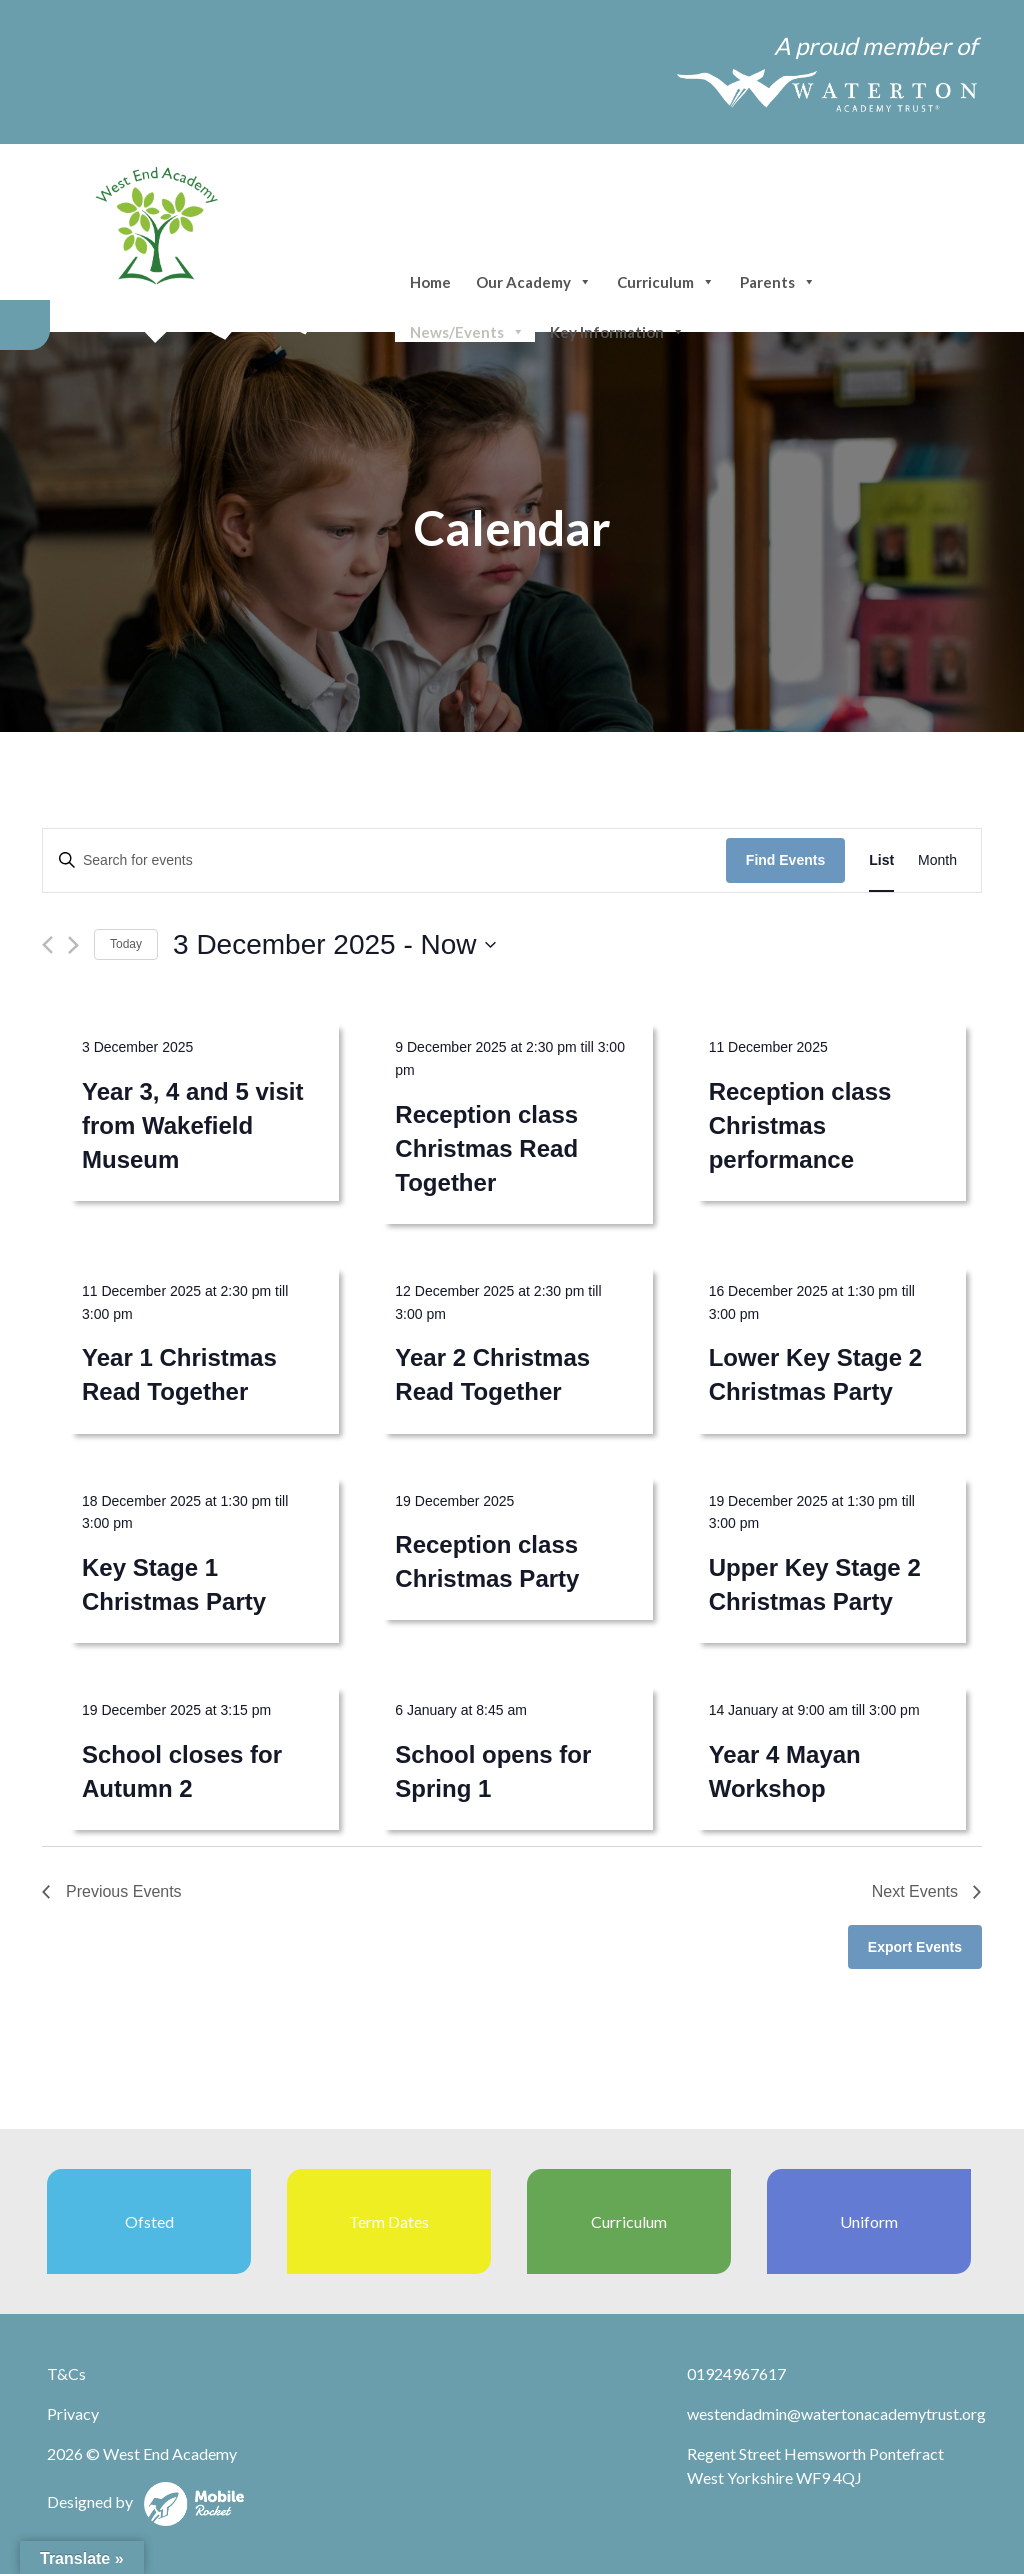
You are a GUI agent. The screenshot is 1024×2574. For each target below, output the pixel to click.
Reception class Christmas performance (800, 1125)
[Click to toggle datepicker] (334, 945)
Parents (778, 282)
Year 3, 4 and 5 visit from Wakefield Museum (192, 1125)
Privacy (73, 2413)
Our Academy (534, 282)
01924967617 (736, 2373)
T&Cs (66, 2373)
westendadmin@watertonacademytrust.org (836, 2413)
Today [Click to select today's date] (126, 944)
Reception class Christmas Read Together (486, 1148)
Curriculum (666, 282)
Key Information (617, 332)
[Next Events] (73, 945)
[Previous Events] (47, 945)
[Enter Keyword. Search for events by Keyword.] (384, 860)
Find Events (785, 860)
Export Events (915, 1947)
